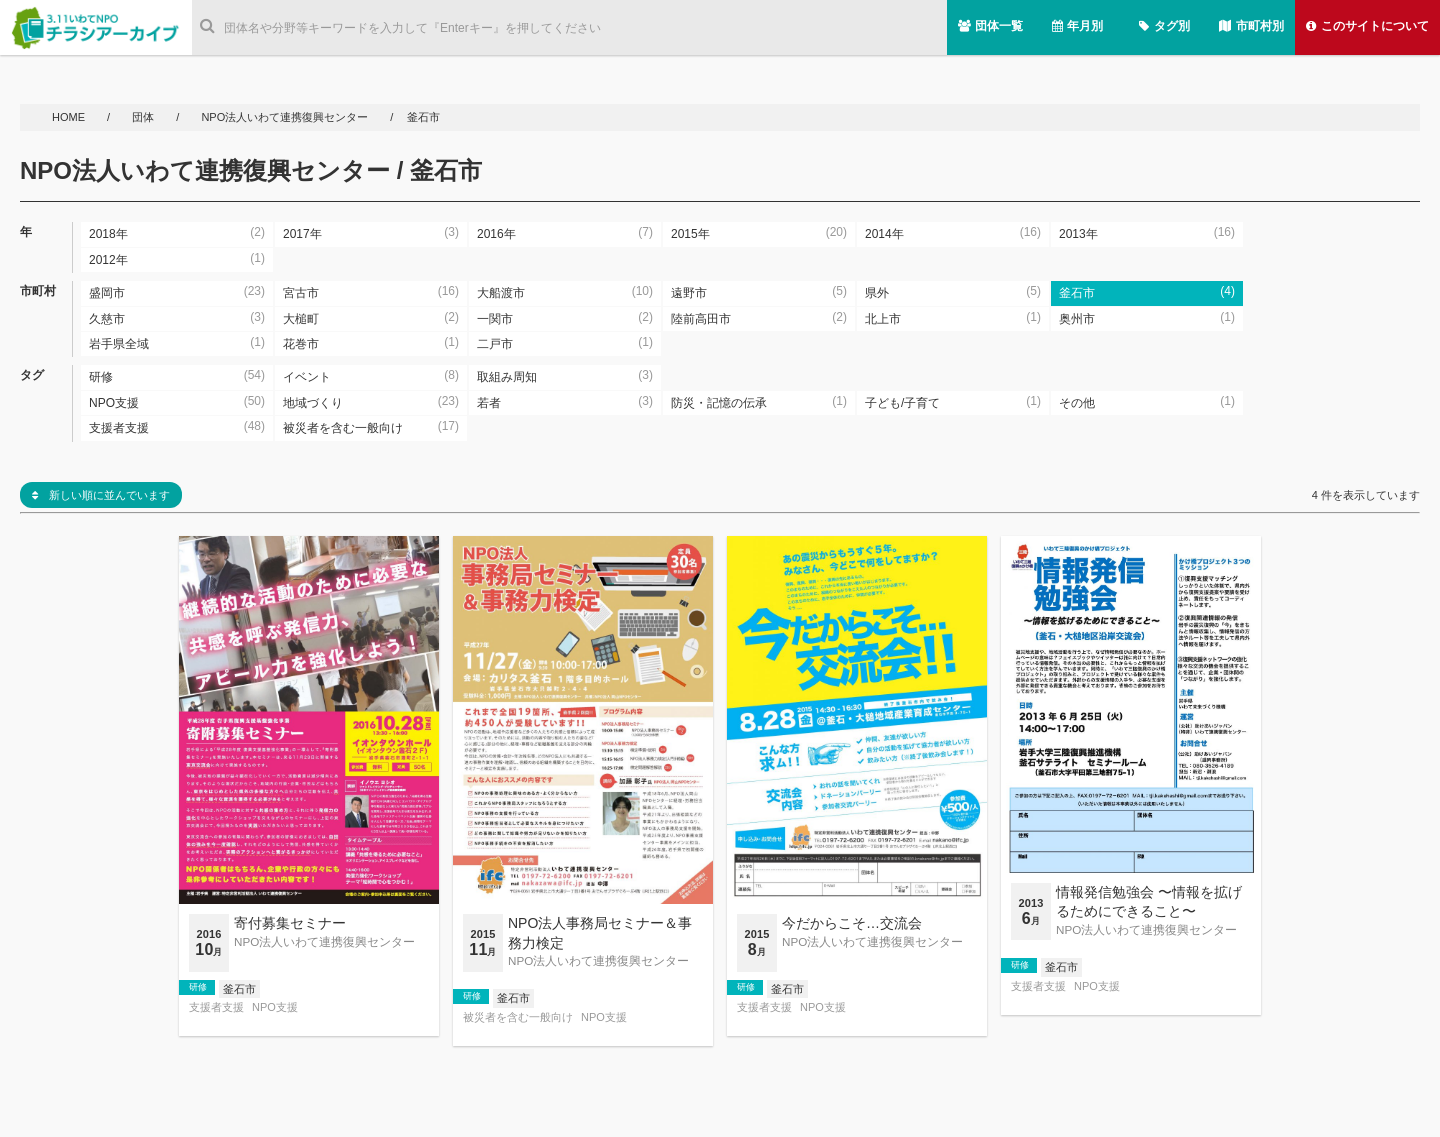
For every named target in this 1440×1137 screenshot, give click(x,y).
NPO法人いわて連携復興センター (284, 117)
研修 (198, 987)
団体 (144, 117)
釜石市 (239, 989)
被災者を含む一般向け (518, 1017)
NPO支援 (275, 1007)
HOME (70, 117)
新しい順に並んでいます (101, 495)
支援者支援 (216, 1007)
